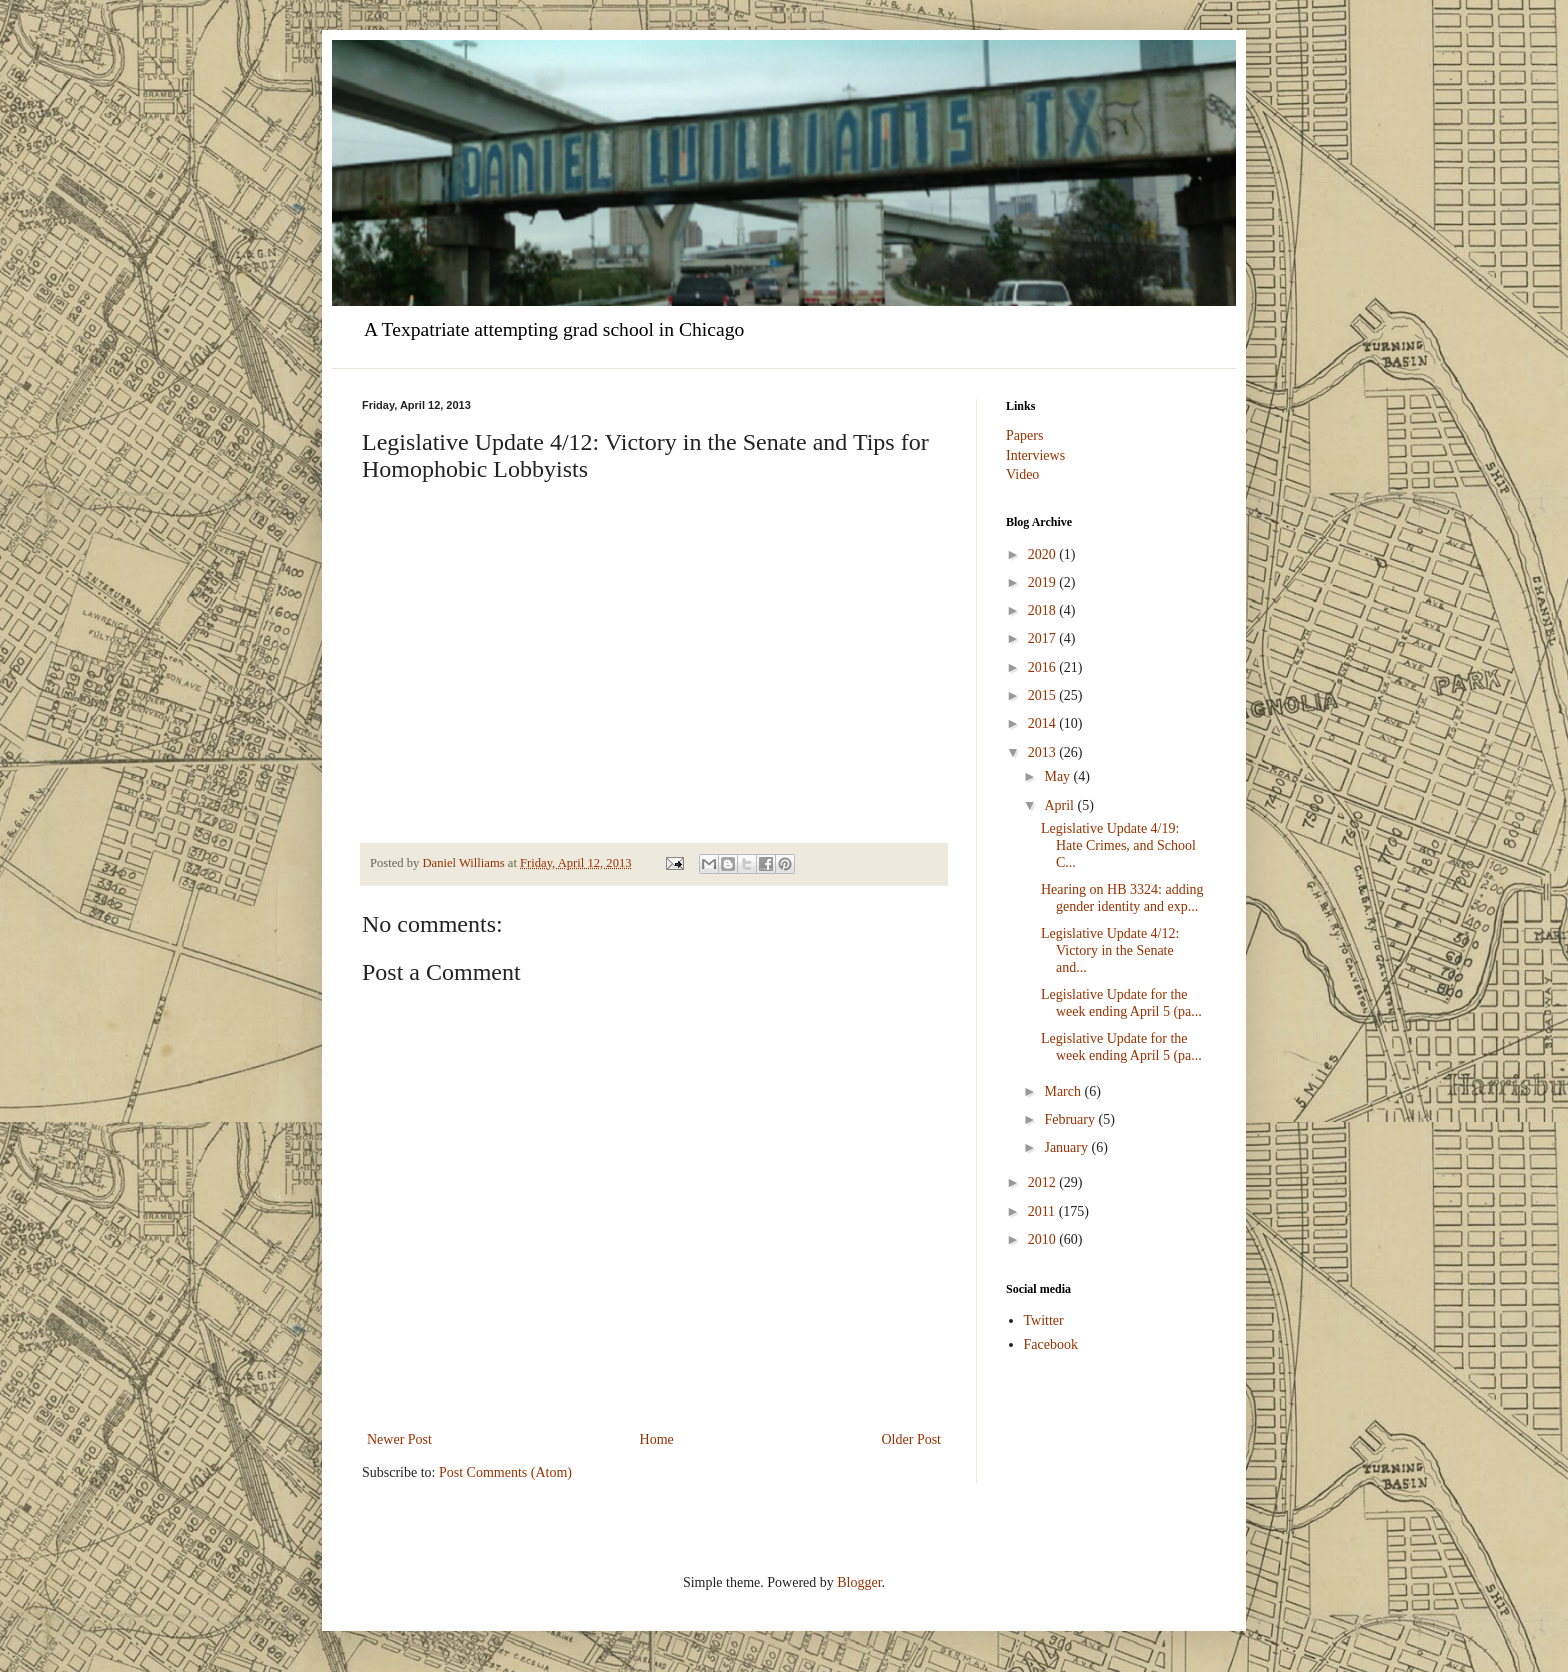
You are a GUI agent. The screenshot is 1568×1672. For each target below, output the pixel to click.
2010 (1044, 1239)
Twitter (1044, 1320)
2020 (1044, 554)
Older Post (912, 1439)
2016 (1044, 667)
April (1060, 805)
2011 (1043, 1211)
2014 (1044, 723)
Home (657, 1439)
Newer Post (399, 1439)
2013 (1044, 752)
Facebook (1051, 1344)
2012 (1044, 1182)
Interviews (1035, 455)
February (1071, 1119)
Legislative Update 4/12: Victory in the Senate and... (1110, 950)
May (1058, 776)
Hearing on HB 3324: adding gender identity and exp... (1122, 898)
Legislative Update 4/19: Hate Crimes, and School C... (1118, 845)
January (1067, 1147)
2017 (1044, 638)
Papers (1024, 435)
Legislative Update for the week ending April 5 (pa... (1121, 1003)
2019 (1044, 582)
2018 (1044, 610)
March (1064, 1091)
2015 (1044, 695)
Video (1022, 474)
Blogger (859, 1582)
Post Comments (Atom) (505, 1472)
